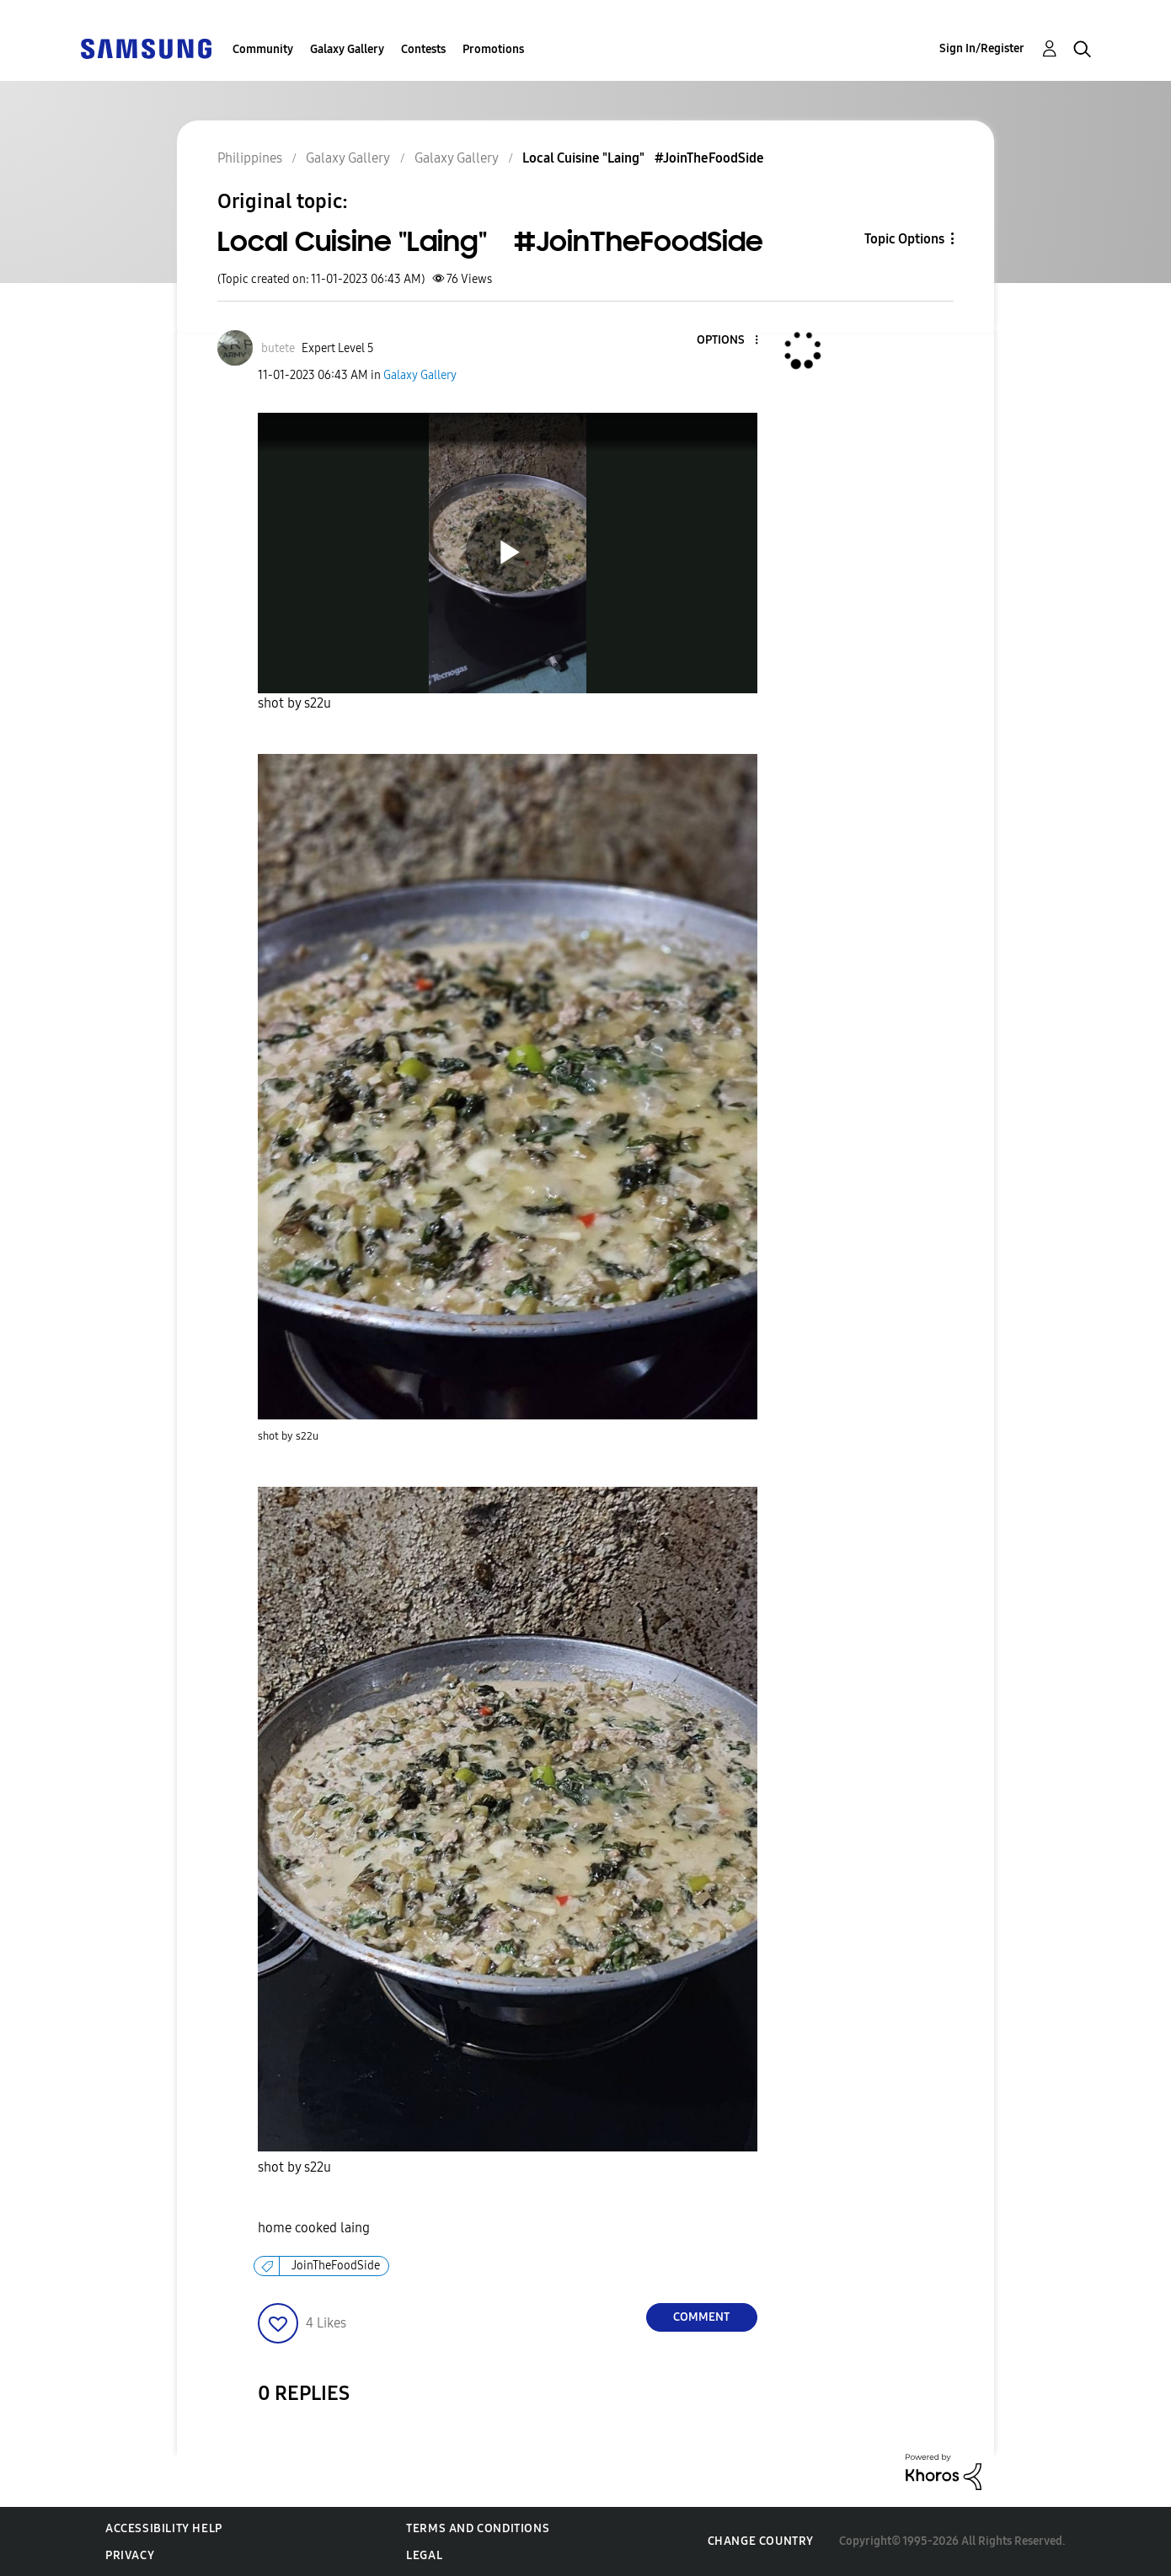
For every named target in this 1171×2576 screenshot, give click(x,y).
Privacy (129, 2555)
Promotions (493, 49)
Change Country (761, 2541)
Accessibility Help (163, 2528)
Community (263, 49)
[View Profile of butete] (278, 348)
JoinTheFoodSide (335, 2265)
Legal (424, 2555)
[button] (727, 341)
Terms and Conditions (477, 2528)
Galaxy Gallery (347, 49)
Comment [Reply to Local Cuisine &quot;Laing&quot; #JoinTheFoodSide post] (701, 2317)
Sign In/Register (981, 48)
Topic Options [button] (904, 239)
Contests (423, 49)
